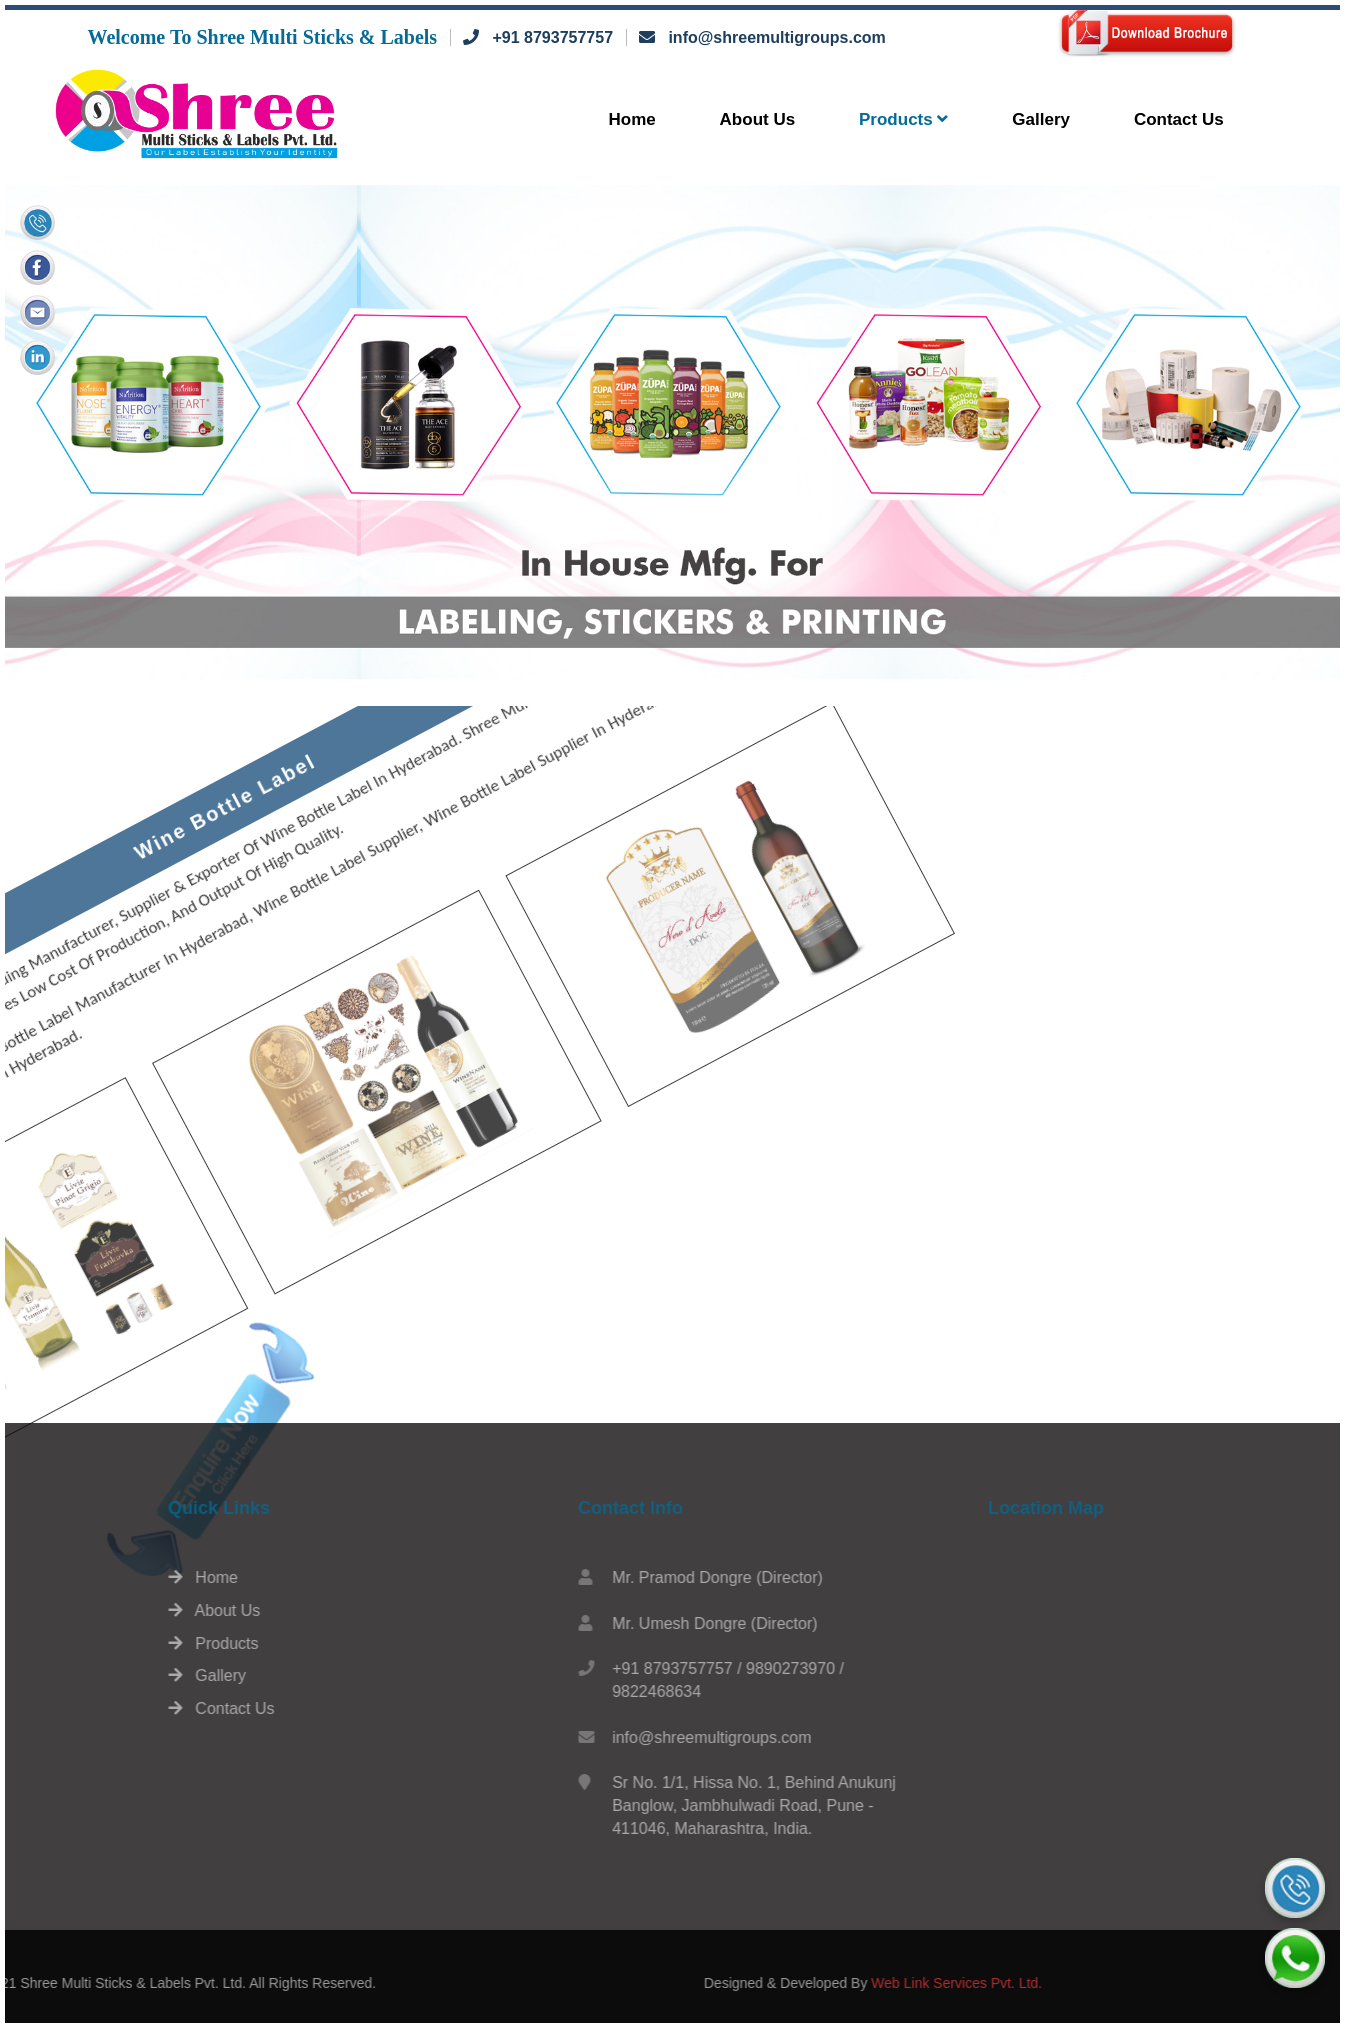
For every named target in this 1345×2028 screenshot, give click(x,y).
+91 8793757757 (552, 37)
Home (631, 119)
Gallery (1041, 119)
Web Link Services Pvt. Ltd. (1100, 1983)
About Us (758, 119)
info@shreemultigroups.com (776, 37)
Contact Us (1179, 119)
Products (903, 119)
